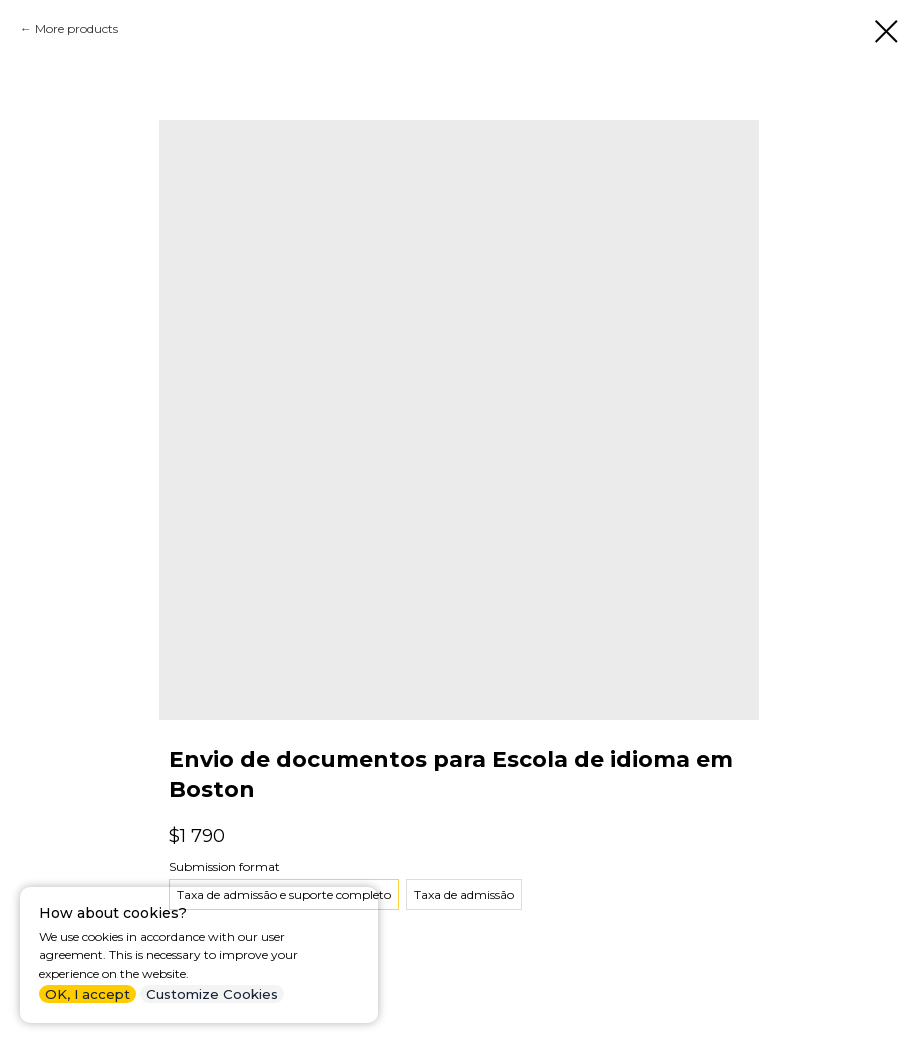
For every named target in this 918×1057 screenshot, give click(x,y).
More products (76, 28)
